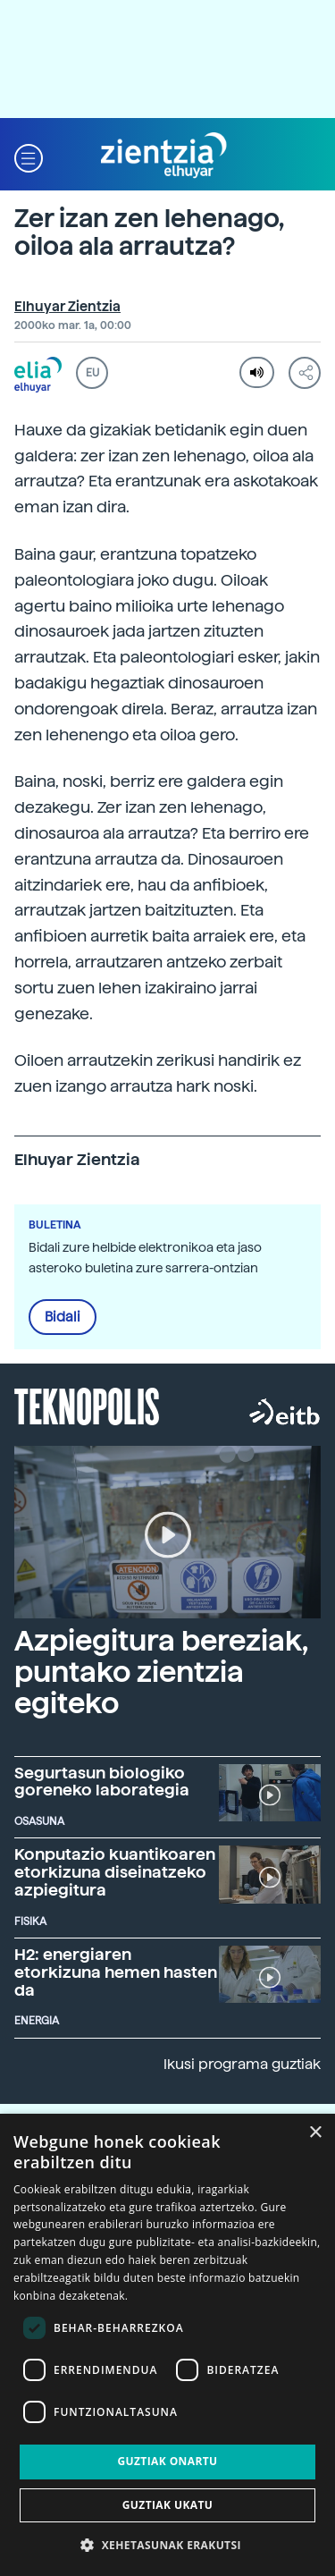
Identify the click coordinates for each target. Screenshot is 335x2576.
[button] (28, 156)
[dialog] (167, 2345)
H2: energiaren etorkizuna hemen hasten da (115, 1972)
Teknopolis (87, 1404)
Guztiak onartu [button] (167, 2461)
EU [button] (92, 373)
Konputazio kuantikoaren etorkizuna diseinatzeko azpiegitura (114, 1872)
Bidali (62, 1317)
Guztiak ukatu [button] (168, 2505)
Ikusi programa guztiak (242, 2064)
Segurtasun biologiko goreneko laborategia (101, 1781)
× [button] (315, 2133)
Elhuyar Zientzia (67, 307)
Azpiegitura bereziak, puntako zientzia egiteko (160, 1672)
